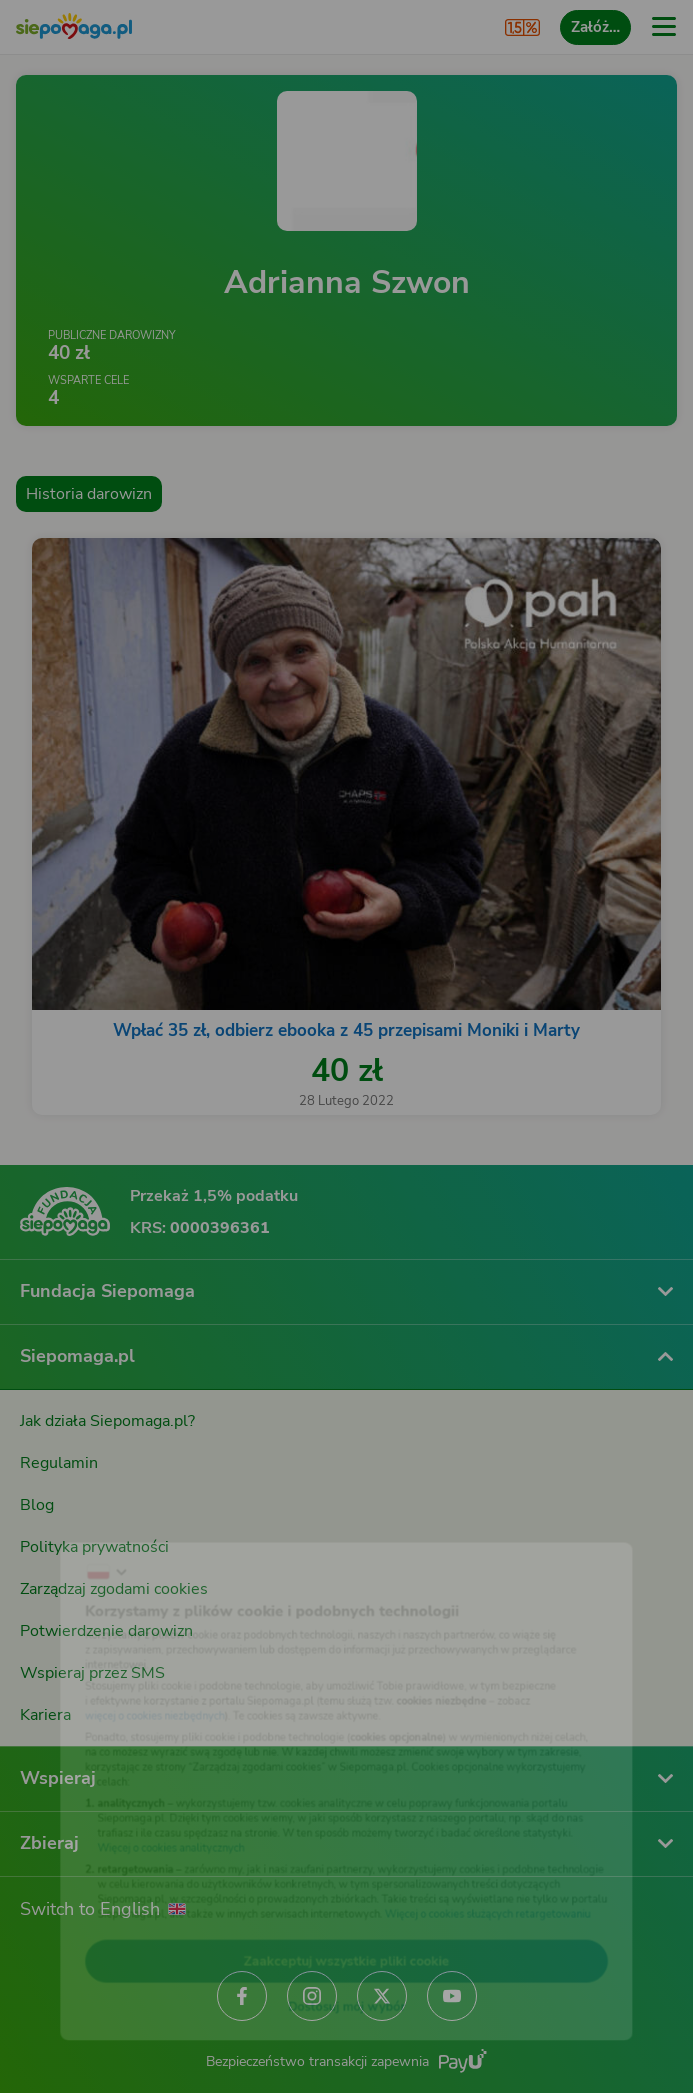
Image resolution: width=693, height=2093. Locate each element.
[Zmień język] (56, 1526)
